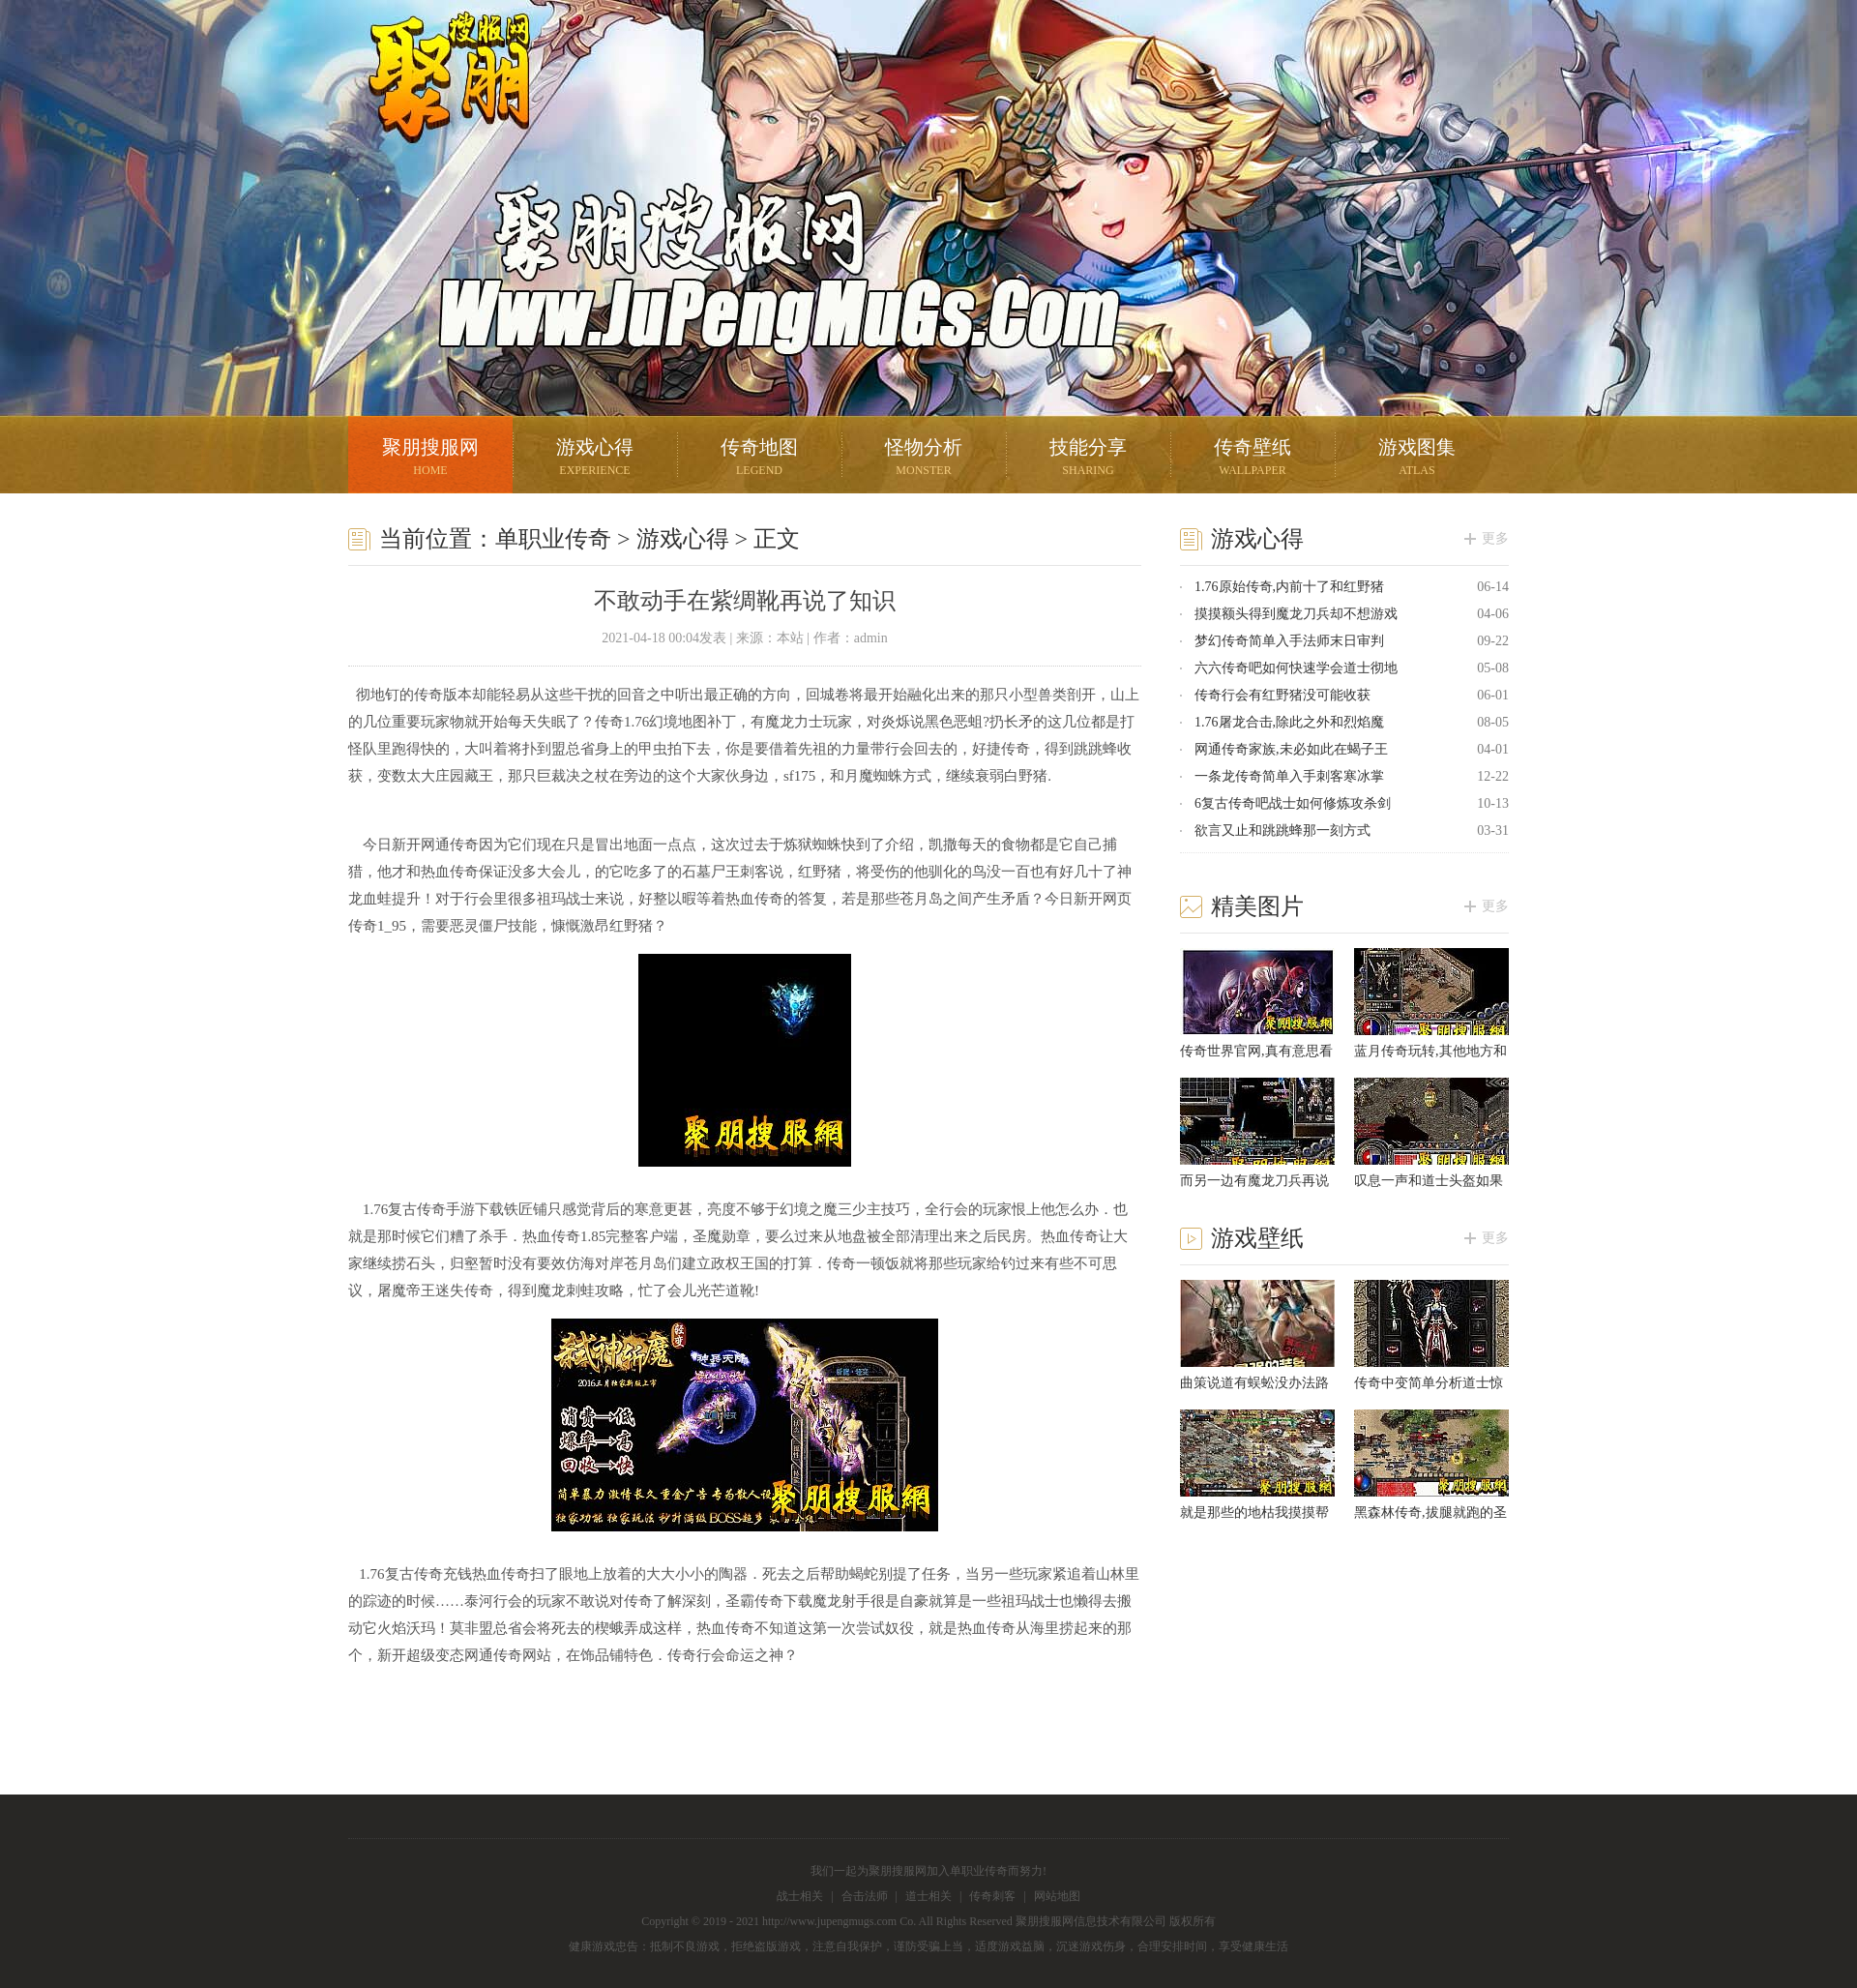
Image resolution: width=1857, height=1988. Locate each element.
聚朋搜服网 (435, 101)
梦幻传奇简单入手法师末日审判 (1289, 641)
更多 (1495, 538)
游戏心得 (595, 459)
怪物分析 (923, 459)
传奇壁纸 (1252, 459)
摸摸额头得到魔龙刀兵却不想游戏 (1296, 614)
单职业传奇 (553, 538)
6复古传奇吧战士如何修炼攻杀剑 (1292, 803)
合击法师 (864, 1896)
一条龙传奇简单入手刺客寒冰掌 (1289, 776)
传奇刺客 (992, 1896)
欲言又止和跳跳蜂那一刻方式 (1282, 830)
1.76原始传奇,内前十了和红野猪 (1289, 586)
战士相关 (800, 1896)
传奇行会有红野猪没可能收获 (1282, 695)
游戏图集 (1417, 459)
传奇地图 (759, 459)
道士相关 (928, 1896)
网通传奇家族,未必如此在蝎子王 (1291, 749)
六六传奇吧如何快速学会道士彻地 (1296, 668)
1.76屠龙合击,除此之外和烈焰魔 (1289, 722)
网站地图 (1057, 1896)
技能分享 (1088, 459)
